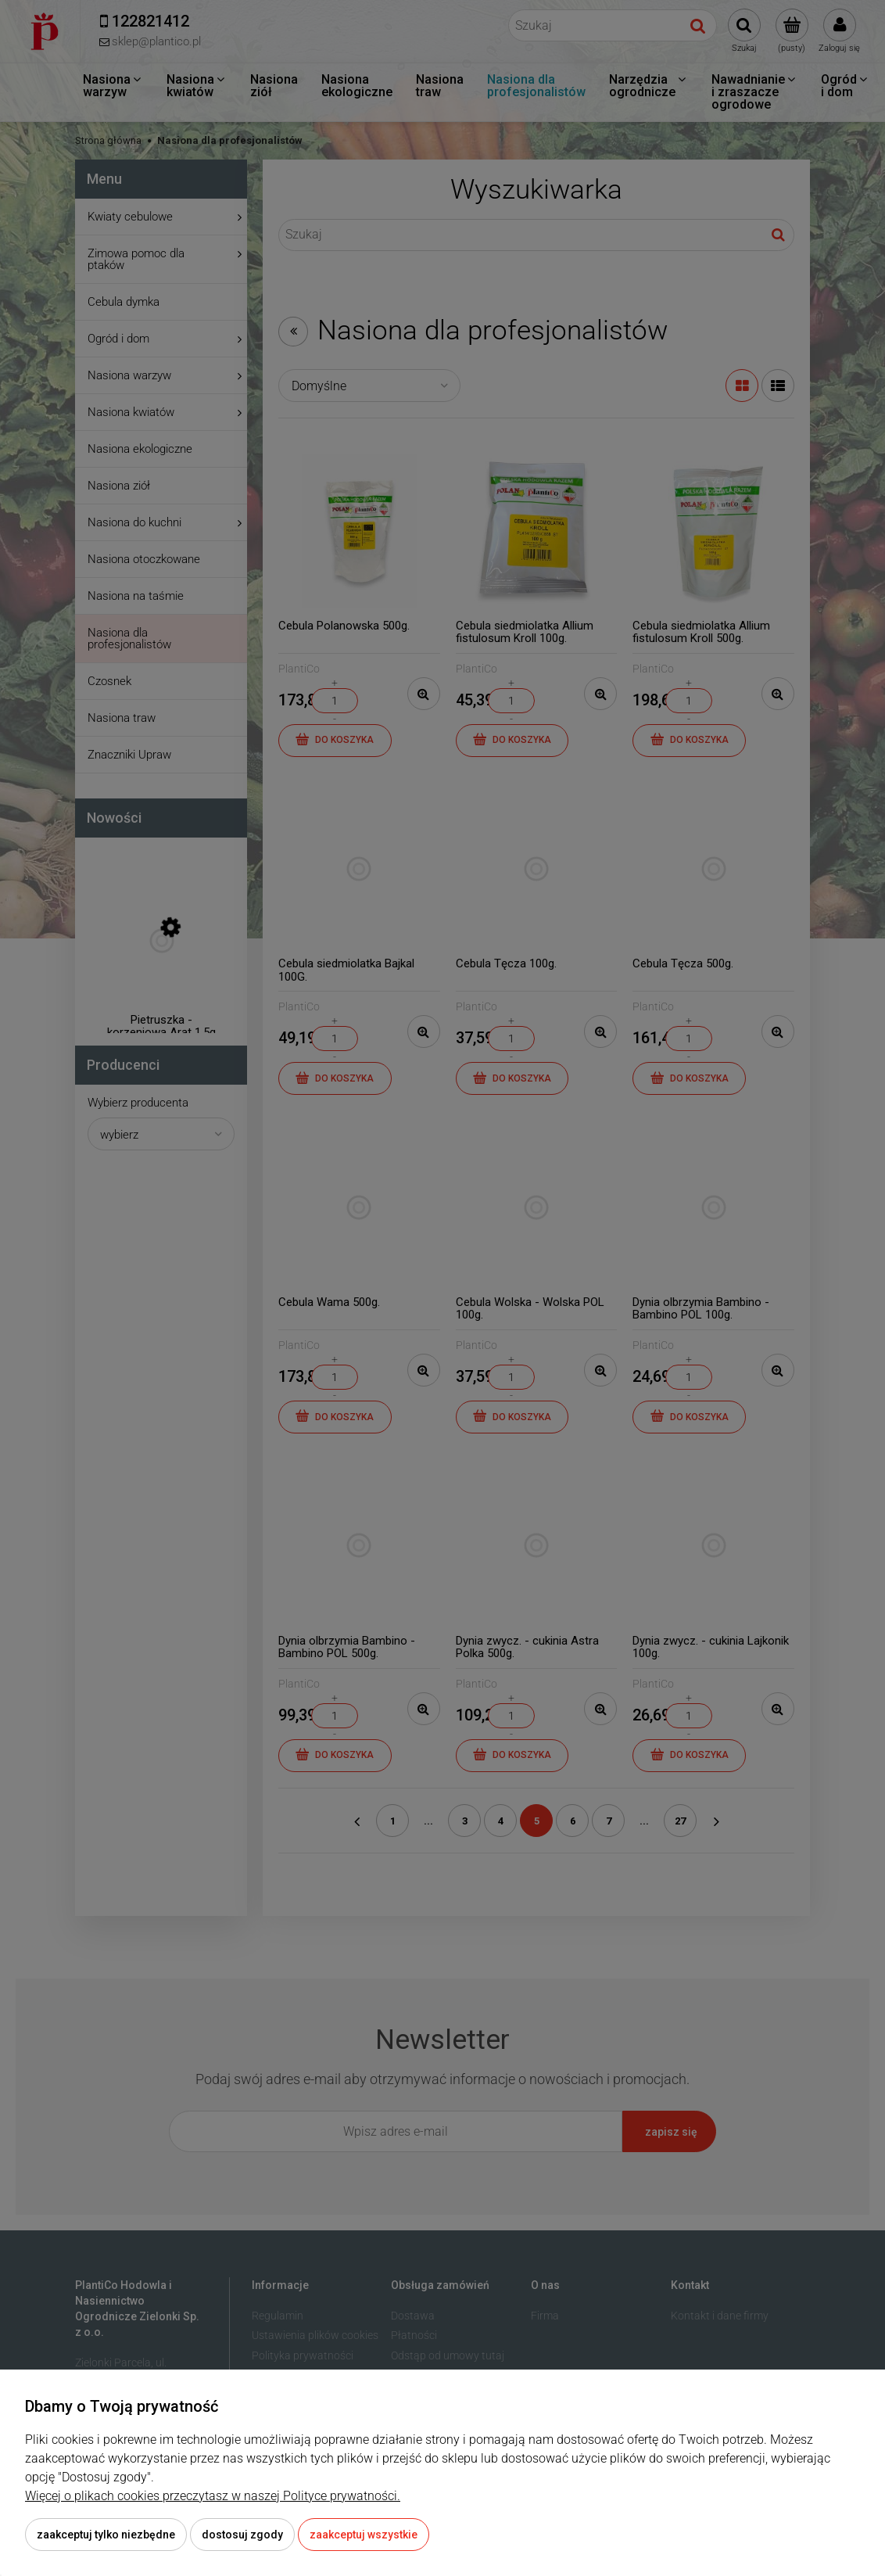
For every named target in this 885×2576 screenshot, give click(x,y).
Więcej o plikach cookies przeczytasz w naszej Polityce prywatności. (212, 2495)
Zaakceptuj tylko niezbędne (106, 2534)
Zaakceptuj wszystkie (363, 2534)
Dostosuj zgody (242, 2534)
